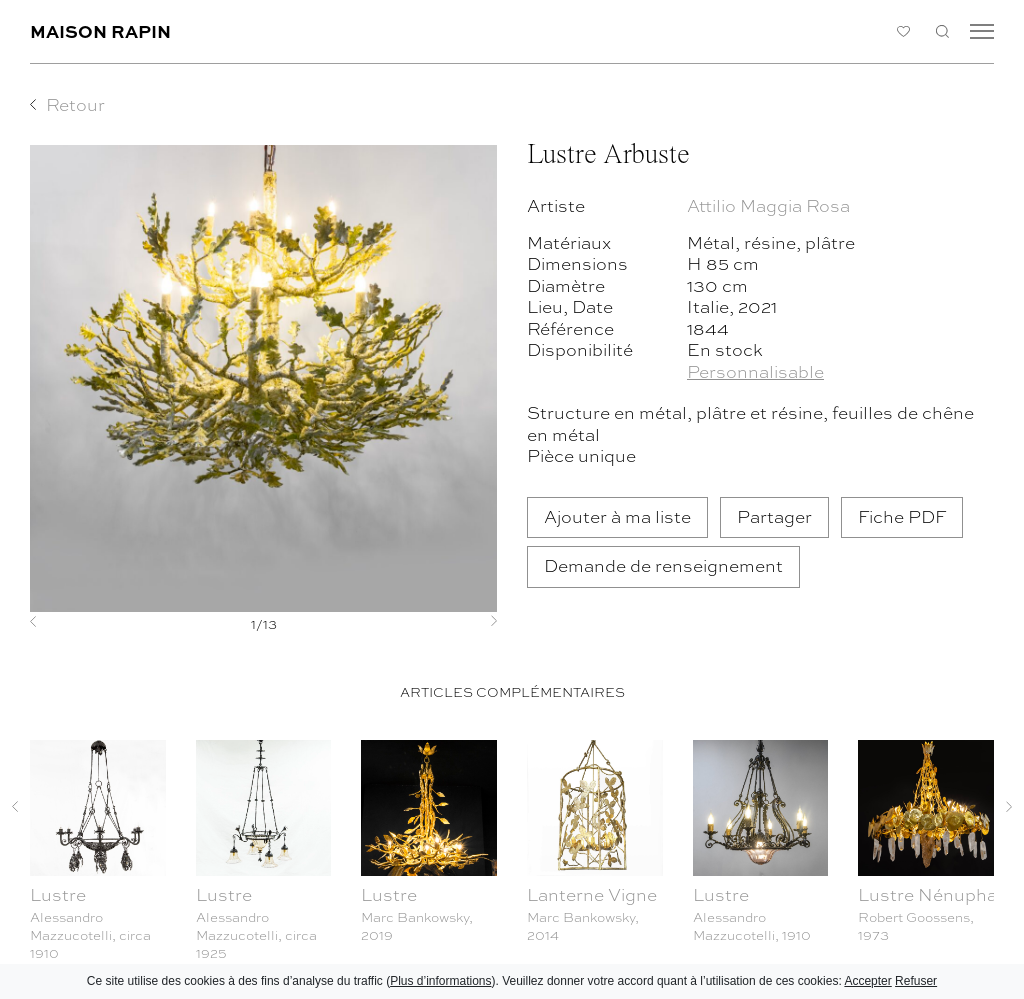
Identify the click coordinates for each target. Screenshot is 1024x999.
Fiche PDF (902, 516)
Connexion (864, 31)
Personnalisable (755, 371)
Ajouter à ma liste (617, 516)
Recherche (942, 31)
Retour (75, 104)
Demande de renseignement (663, 565)
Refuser (916, 981)
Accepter (867, 981)
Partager (774, 516)
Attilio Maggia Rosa (768, 205)
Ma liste (903, 31)
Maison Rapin (100, 30)
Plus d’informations (440, 981)
